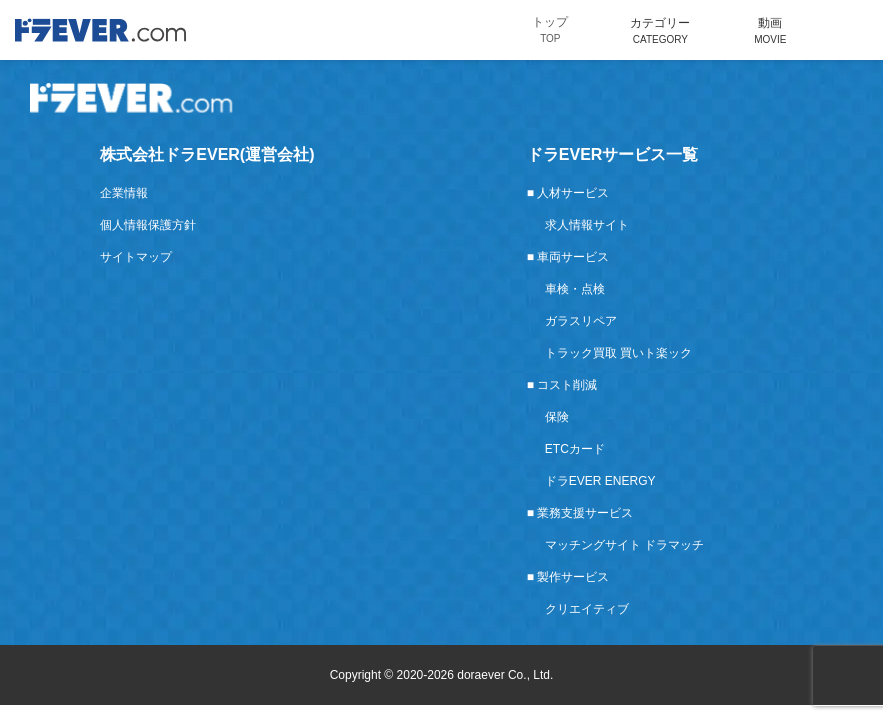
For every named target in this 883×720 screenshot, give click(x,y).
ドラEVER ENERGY (600, 481)
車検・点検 (575, 289)
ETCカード (575, 449)
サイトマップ (136, 257)
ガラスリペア (581, 321)
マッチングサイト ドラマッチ (624, 545)
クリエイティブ (587, 609)
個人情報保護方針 (148, 225)
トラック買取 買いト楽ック (618, 353)
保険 (557, 417)
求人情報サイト (587, 225)
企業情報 (124, 193)
